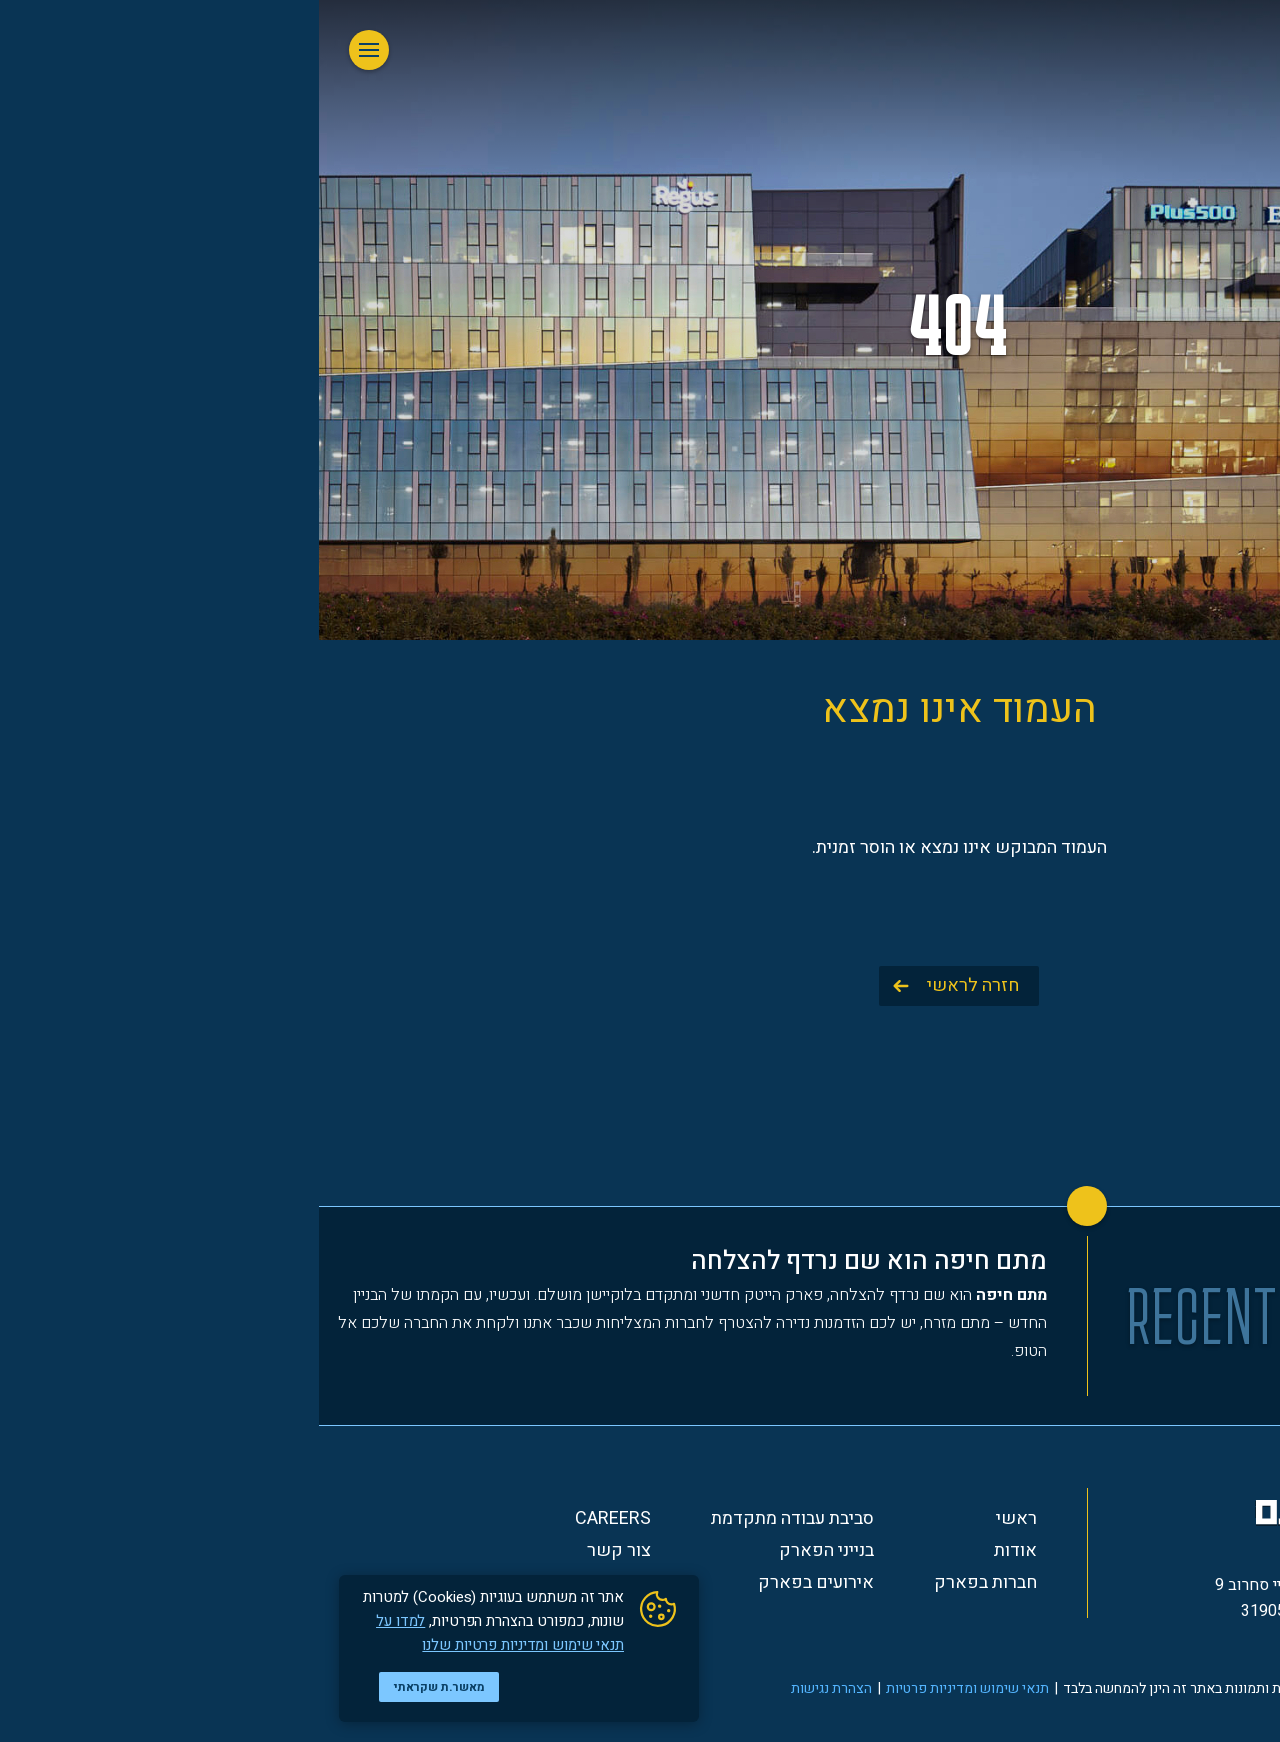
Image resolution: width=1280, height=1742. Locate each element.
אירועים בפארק (497, 1583)
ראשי (697, 1519)
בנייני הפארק (507, 1551)
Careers (294, 1519)
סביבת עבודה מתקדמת (473, 1519)
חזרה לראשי (654, 985)
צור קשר (300, 1551)
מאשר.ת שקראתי (120, 1687)
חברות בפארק (666, 1583)
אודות (696, 1551)
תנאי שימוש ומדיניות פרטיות (648, 1688)
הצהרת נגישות (512, 1688)
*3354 (1046, 1647)
